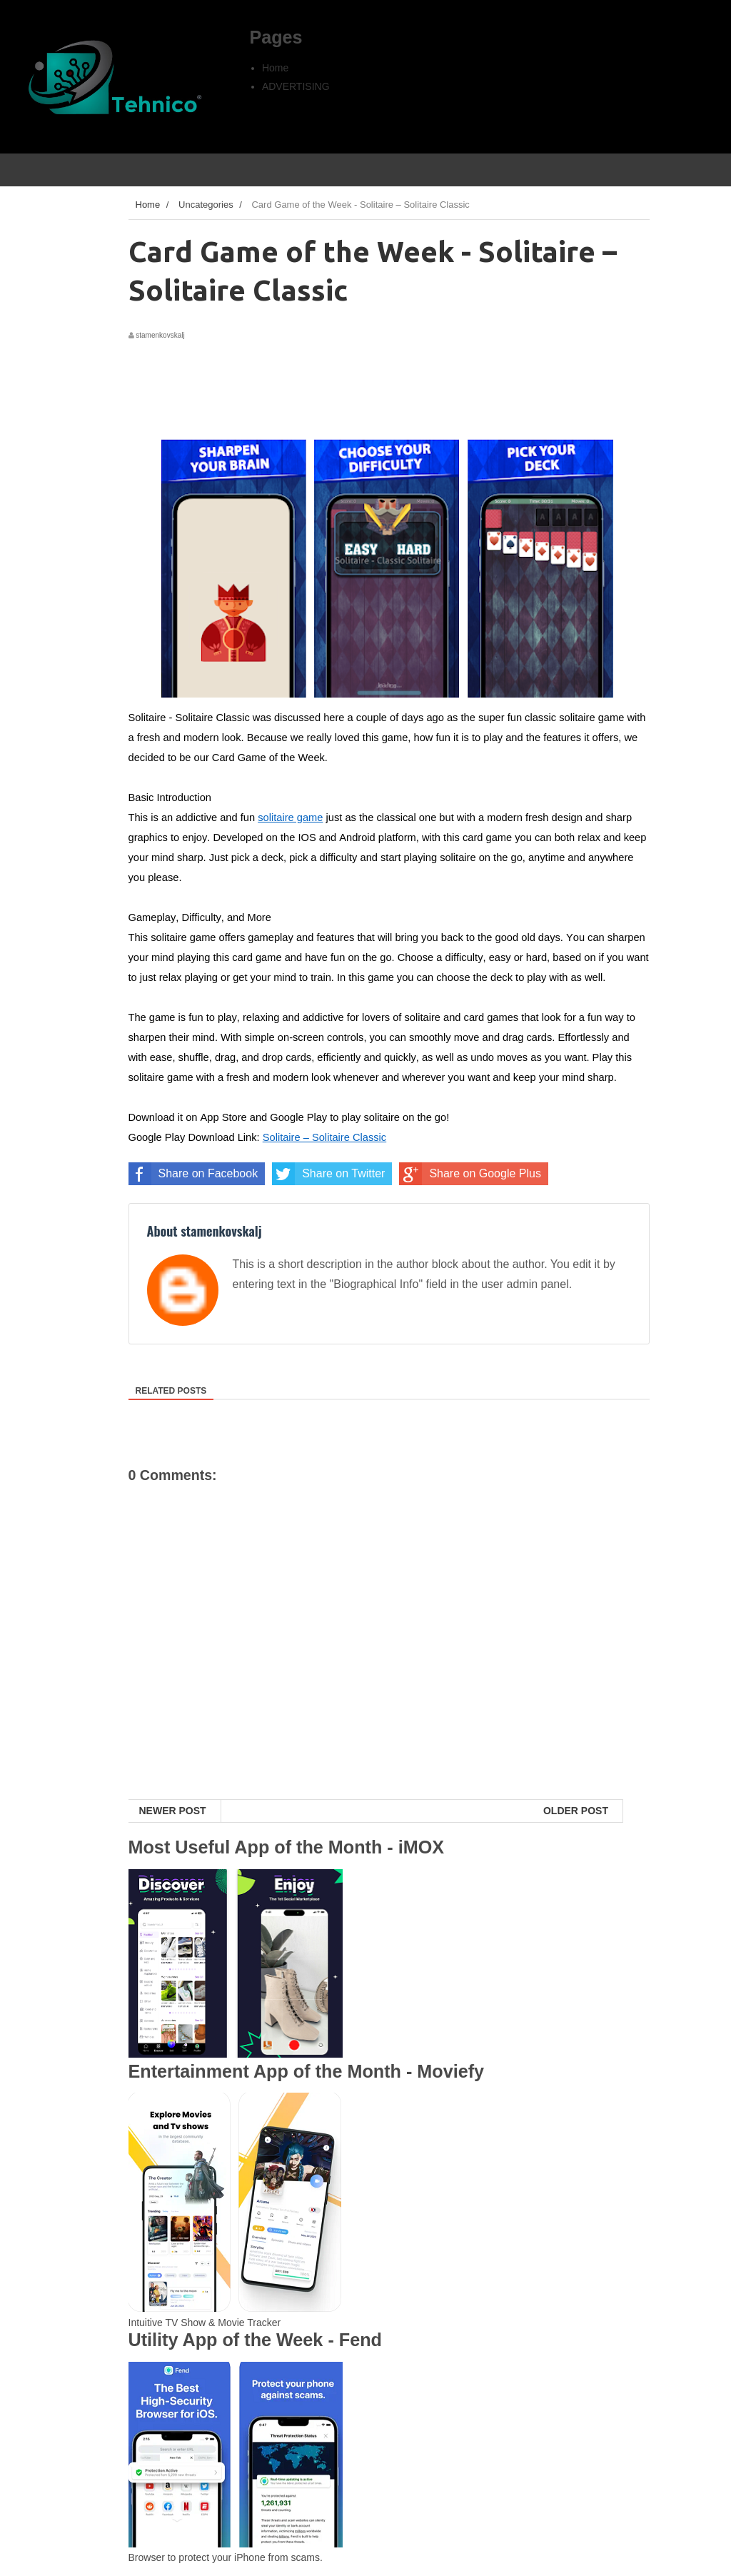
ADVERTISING (296, 86)
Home (275, 68)
